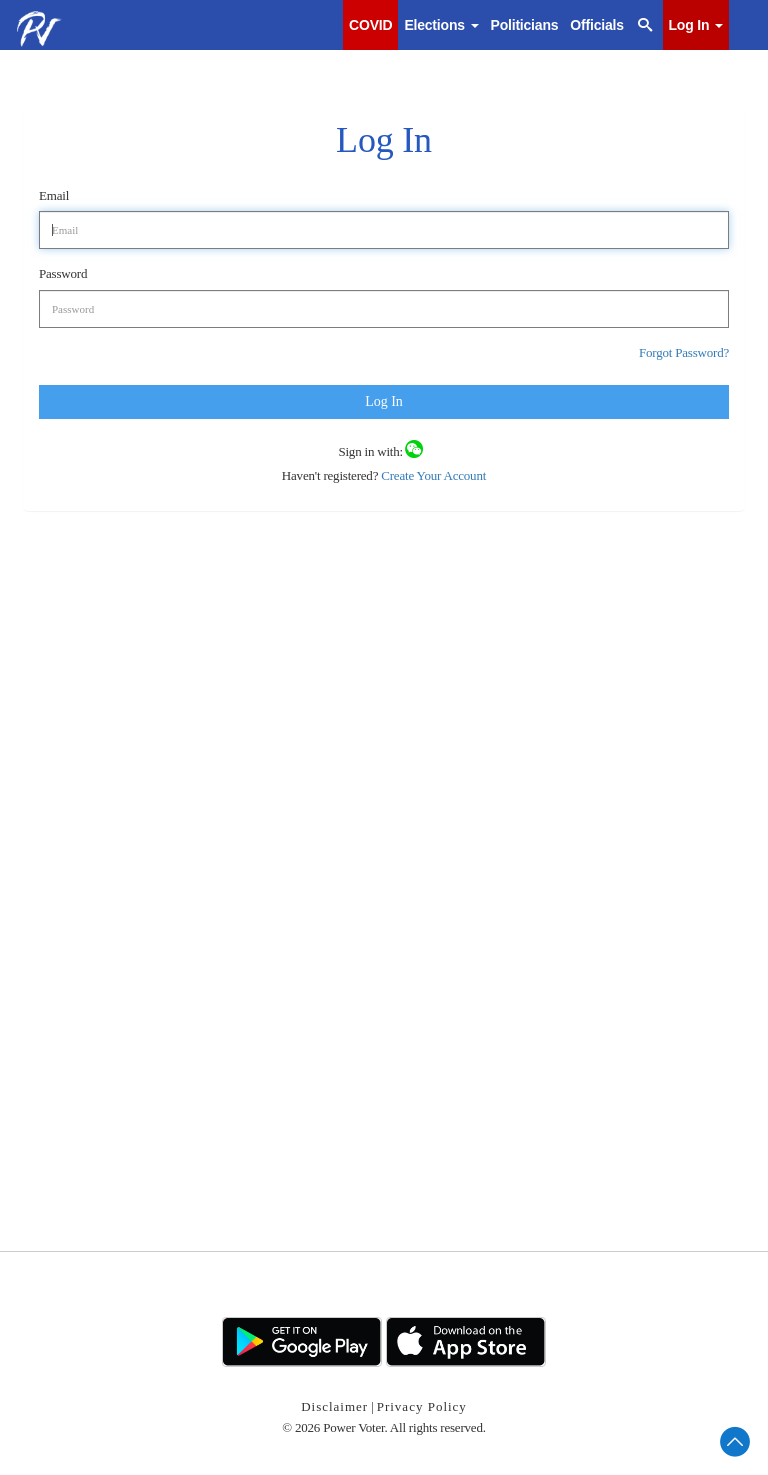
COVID (370, 25)
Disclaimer (334, 1406)
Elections (441, 25)
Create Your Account (432, 475)
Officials (596, 25)
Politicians (525, 25)
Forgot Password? (684, 352)
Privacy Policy (422, 1406)
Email (54, 195)
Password (63, 273)
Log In (696, 25)
